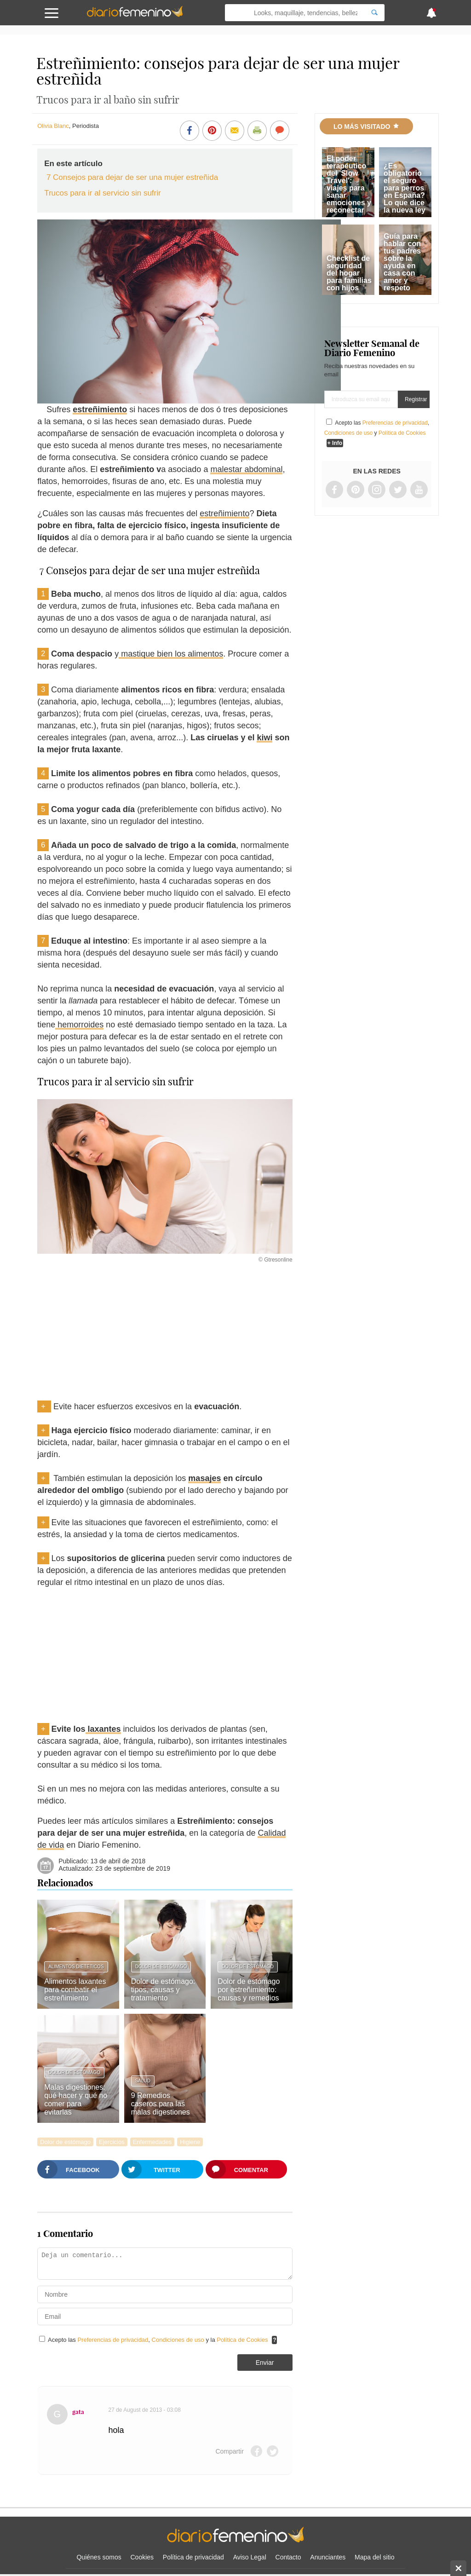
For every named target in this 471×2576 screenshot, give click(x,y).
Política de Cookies (242, 2339)
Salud (142, 2080)
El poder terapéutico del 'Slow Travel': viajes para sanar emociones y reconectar (349, 184)
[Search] (374, 12)
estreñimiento (100, 409)
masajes (204, 1478)
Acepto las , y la (159, 2339)
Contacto (288, 2557)
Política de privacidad (193, 2557)
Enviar (265, 2362)
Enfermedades (152, 2141)
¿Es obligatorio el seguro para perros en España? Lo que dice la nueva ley (404, 188)
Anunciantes (327, 2557)
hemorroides (79, 1024)
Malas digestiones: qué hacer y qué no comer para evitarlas (75, 2099)
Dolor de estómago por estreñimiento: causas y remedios (249, 1989)
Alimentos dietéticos (75, 1966)
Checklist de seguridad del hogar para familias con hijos (349, 273)
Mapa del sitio (374, 2557)
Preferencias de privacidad (112, 2339)
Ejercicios (112, 2141)
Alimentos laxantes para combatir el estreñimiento (75, 1989)
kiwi (264, 737)
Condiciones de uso (179, 2339)
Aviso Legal (249, 2557)
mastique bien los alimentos (171, 653)
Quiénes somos (98, 2557)
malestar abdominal (246, 469)
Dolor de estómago (161, 1966)
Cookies (142, 2557)
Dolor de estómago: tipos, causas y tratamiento (163, 1989)
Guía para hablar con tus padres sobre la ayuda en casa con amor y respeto (402, 262)
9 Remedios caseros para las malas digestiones (160, 2104)
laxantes (103, 1729)
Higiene (190, 2141)
